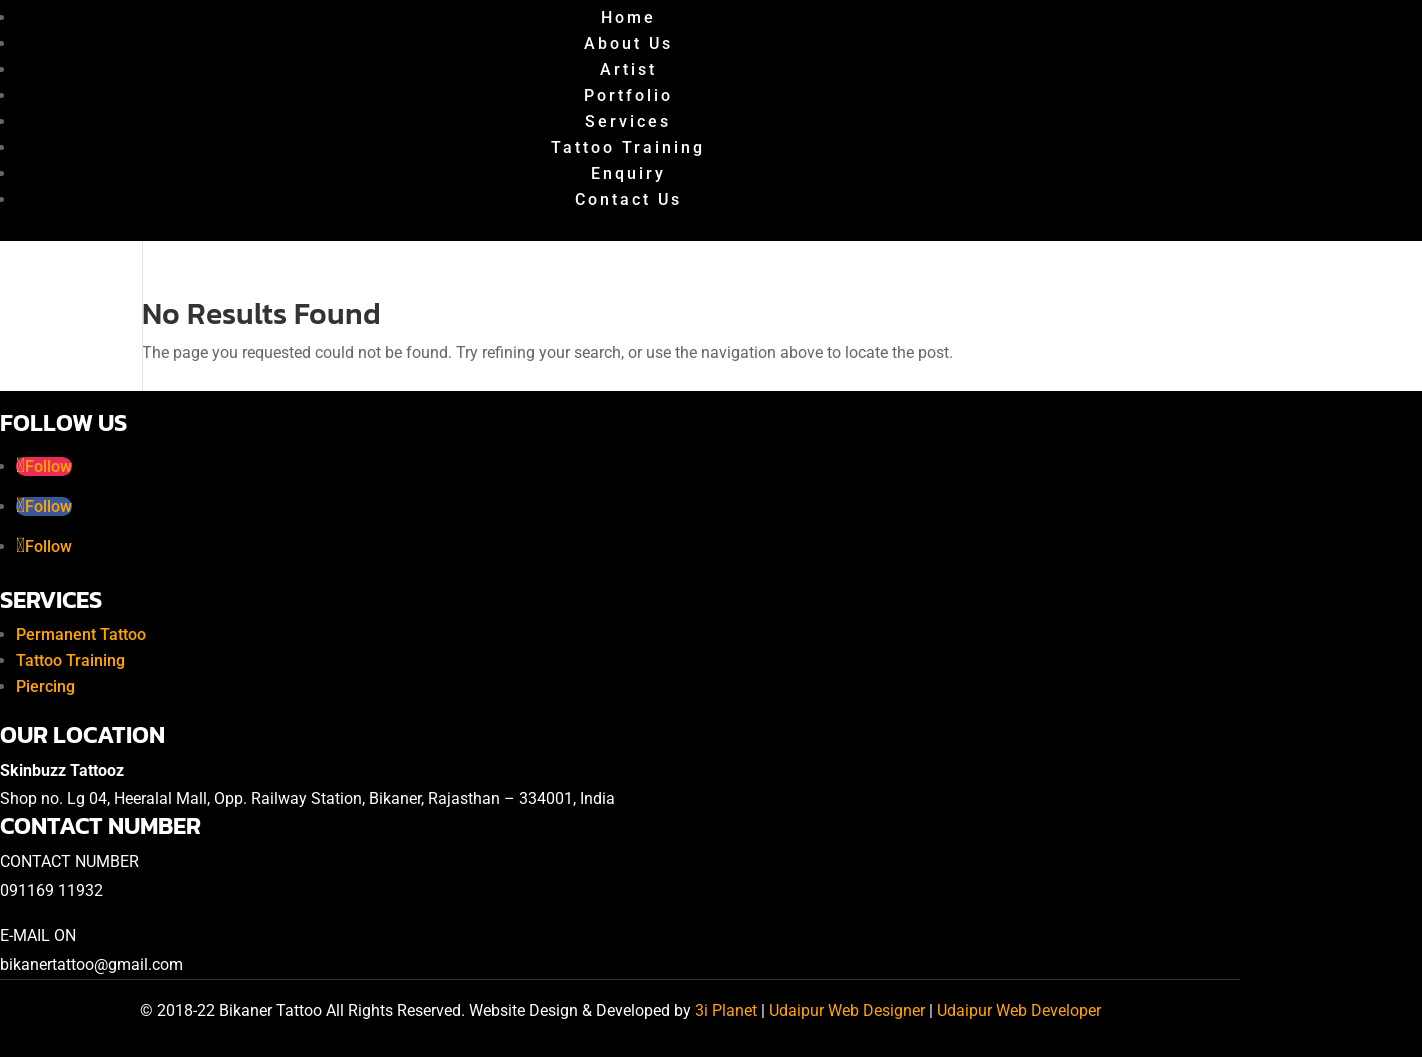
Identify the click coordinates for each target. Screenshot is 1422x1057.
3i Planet (728, 1010)
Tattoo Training (628, 147)
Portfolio (628, 95)
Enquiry (628, 173)
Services (628, 121)
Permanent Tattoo (81, 634)
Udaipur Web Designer (847, 1010)
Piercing (45, 686)
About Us (628, 43)
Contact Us (628, 199)
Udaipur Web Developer (1019, 1010)
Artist (628, 69)
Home (628, 17)
